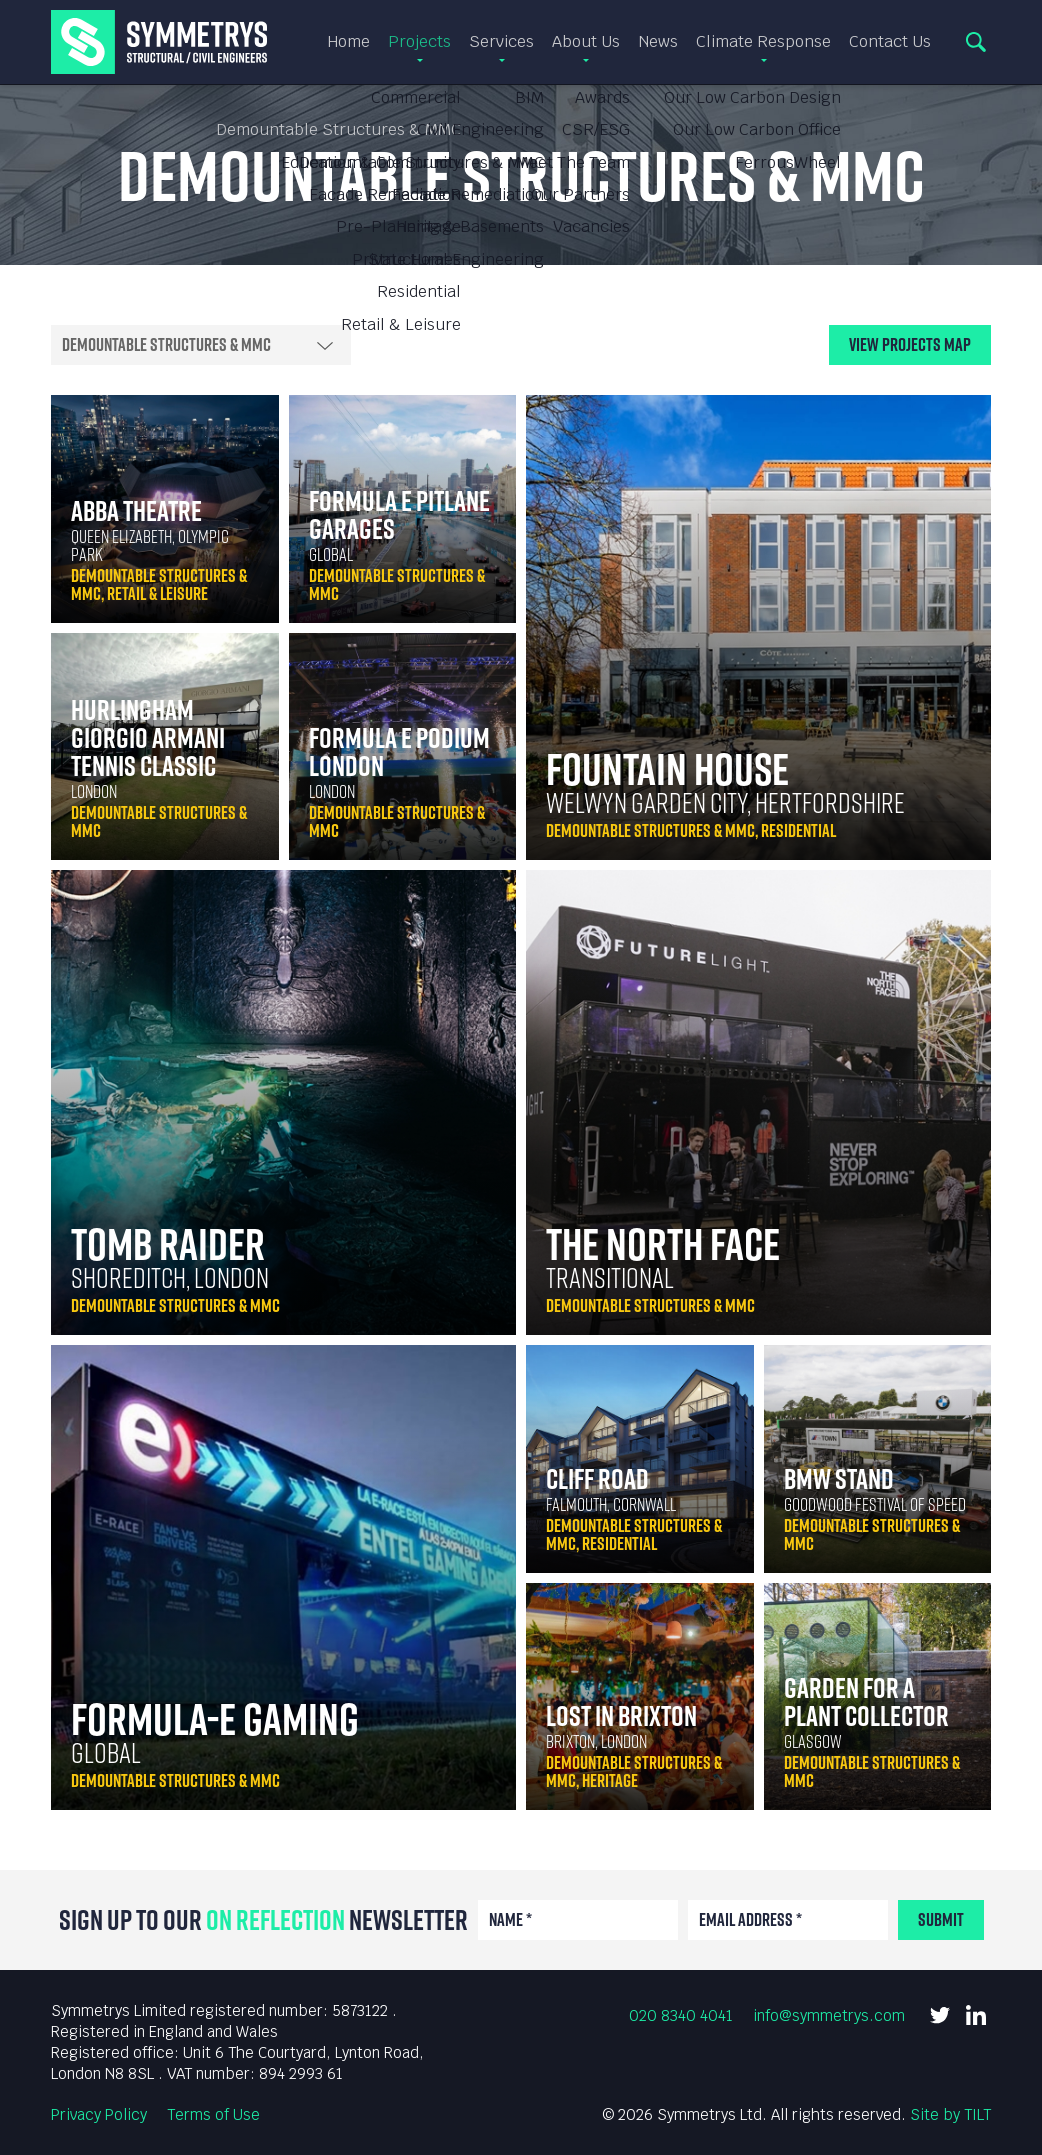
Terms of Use (213, 2114)
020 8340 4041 (681, 2015)
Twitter (940, 2015)
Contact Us (890, 42)
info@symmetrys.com (829, 2015)
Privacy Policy (99, 2114)
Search (976, 43)
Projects (419, 42)
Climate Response (763, 42)
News (658, 42)
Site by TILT (950, 2114)
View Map (910, 344)
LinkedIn (976, 2015)
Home (348, 42)
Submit (941, 1919)
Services (501, 42)
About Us (586, 42)
